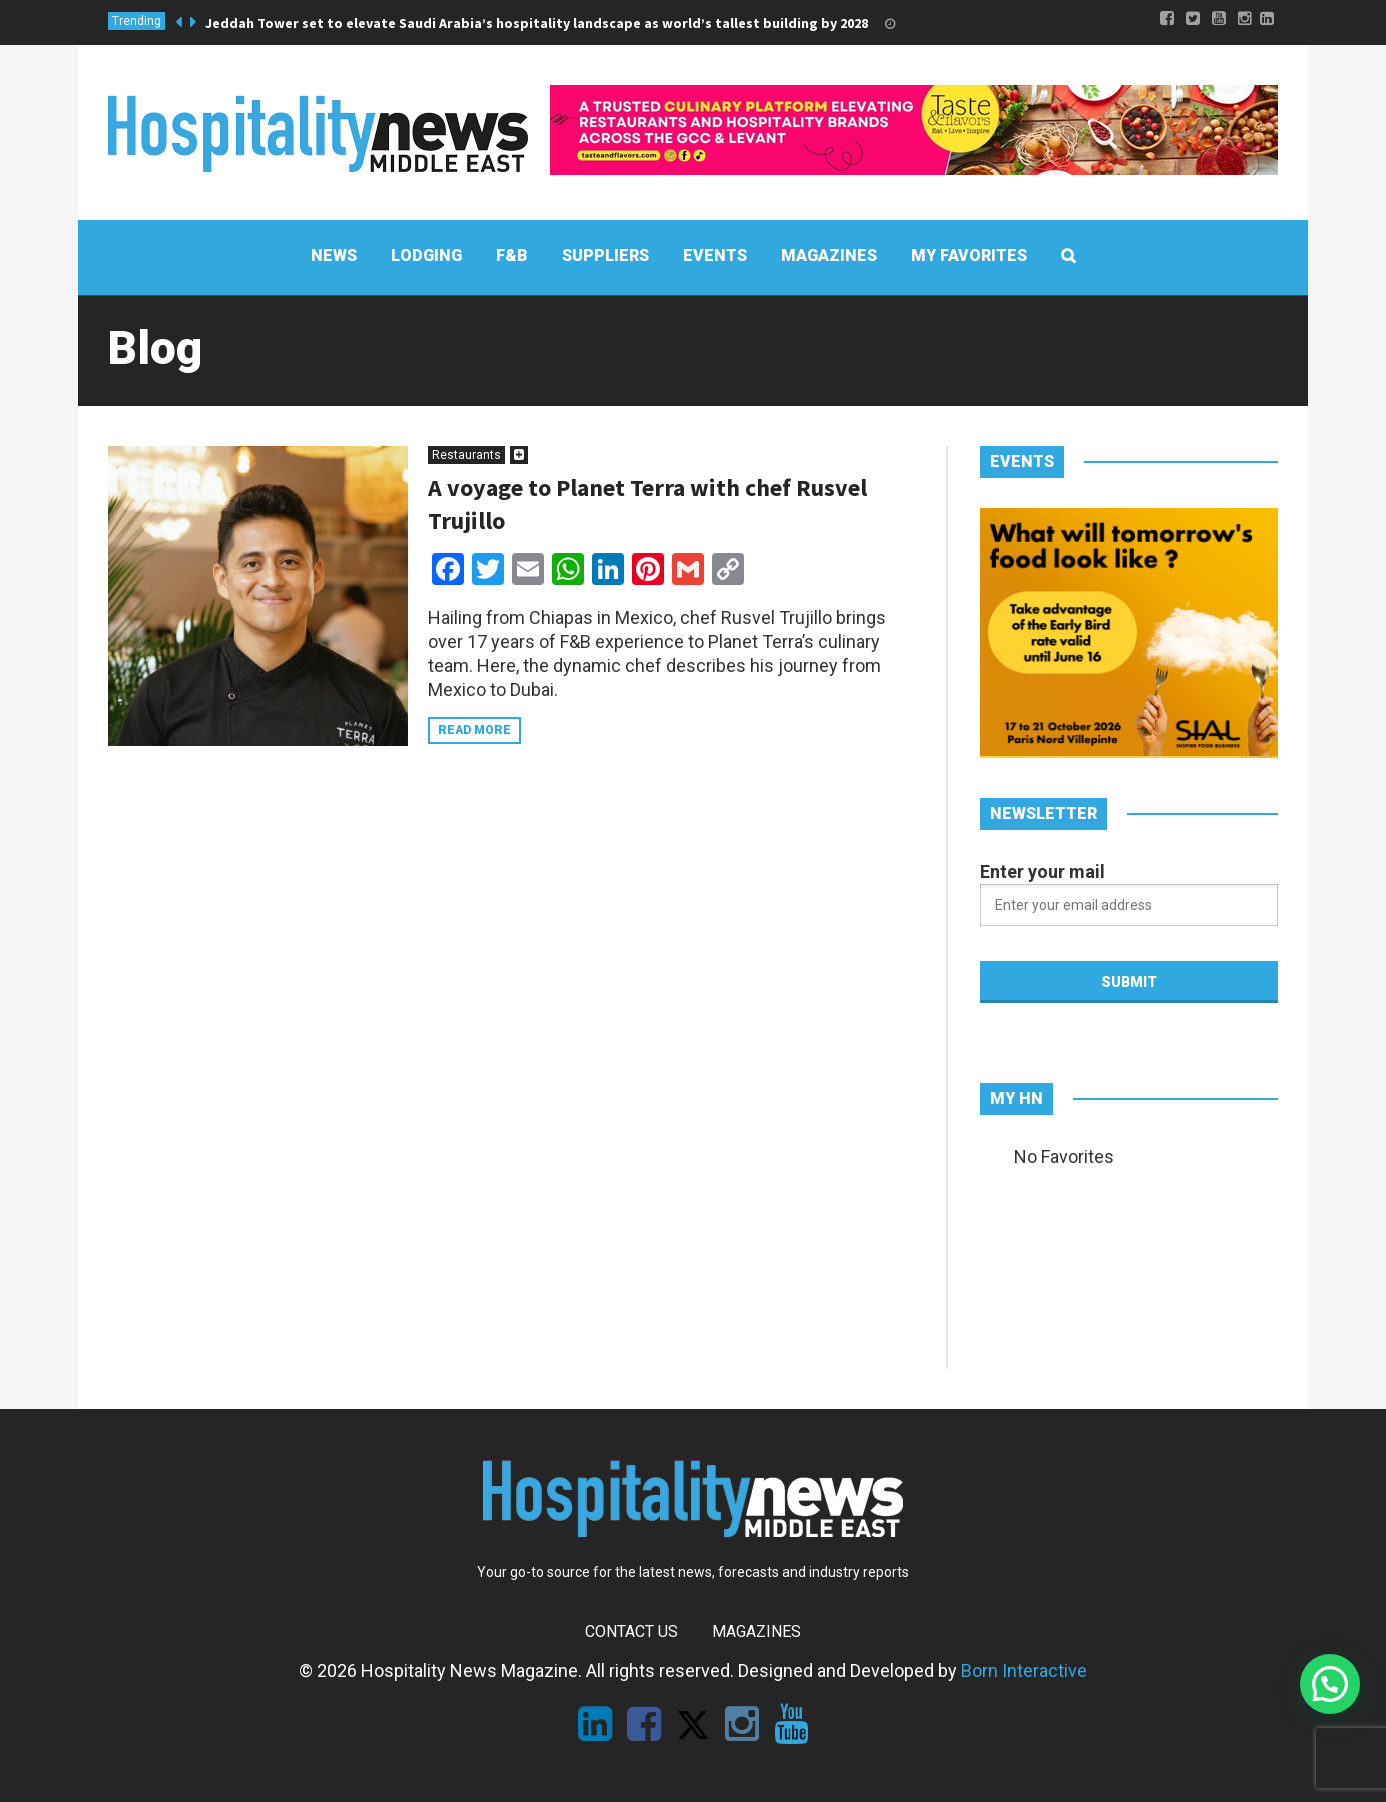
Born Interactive (1024, 1670)
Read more (474, 730)
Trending (136, 21)
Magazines (756, 1631)
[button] (1330, 1684)
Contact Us (631, 1631)
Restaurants (466, 455)
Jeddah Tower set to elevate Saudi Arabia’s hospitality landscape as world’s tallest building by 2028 (536, 23)
